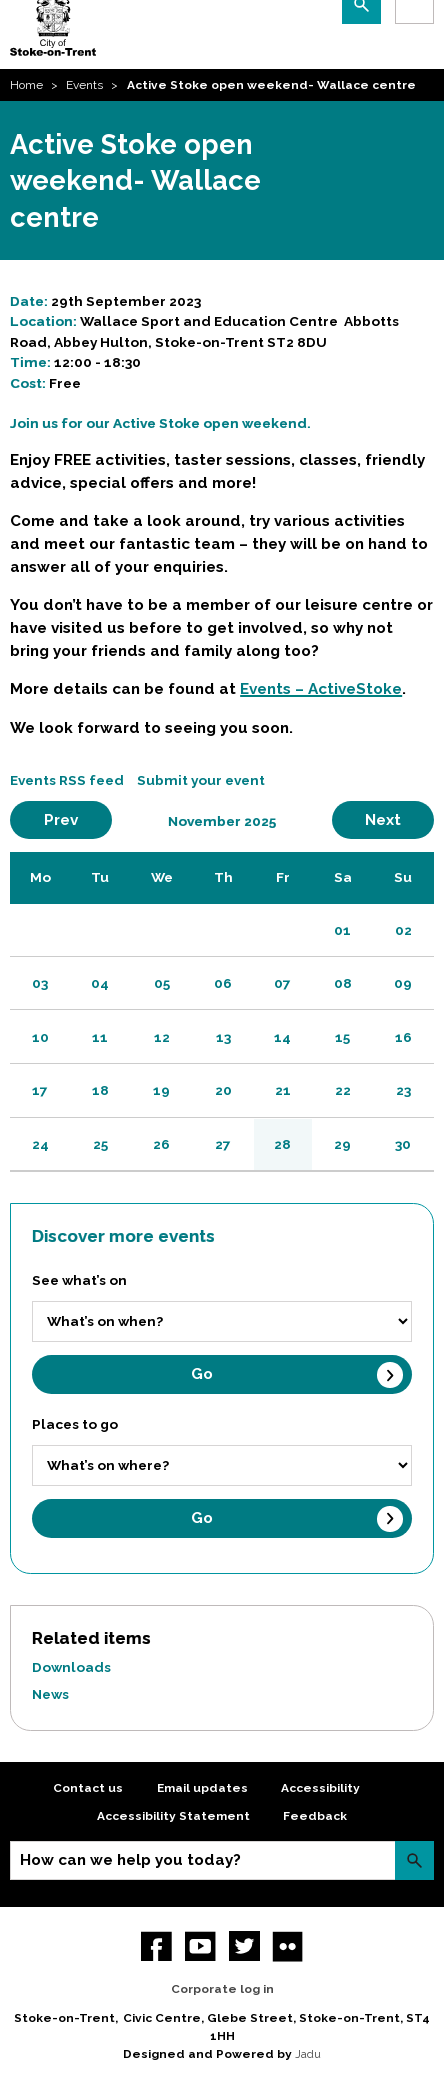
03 (40, 983)
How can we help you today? (130, 1860)
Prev (78, 819)
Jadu (308, 2054)
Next (399, 819)
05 (162, 983)
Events (84, 85)
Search (414, 1860)
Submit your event (201, 780)
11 (100, 1037)
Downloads (71, 1667)
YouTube (200, 1946)
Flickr (287, 1946)
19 (161, 1090)
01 (342, 930)
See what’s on (79, 1280)
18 (100, 1090)
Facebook (156, 1946)
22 (343, 1090)
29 (342, 1144)
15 (342, 1037)
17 (40, 1090)
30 (403, 1144)
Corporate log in (222, 1989)
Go (202, 1374)
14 (282, 1037)
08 (343, 983)
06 (223, 983)
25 (100, 1144)
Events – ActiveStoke (321, 689)
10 (40, 1037)
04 (100, 983)
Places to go (75, 1424)
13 (223, 1037)
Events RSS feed (67, 780)
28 (282, 1144)
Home (26, 85)
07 (282, 983)
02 (403, 930)
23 (403, 1090)
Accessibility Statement (173, 1816)
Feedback (315, 1816)
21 (283, 1090)
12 (162, 1037)
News (50, 1694)
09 (403, 983)
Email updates (202, 1788)
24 (40, 1144)
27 (223, 1144)
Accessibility (320, 1788)
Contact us (88, 1788)
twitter (244, 1946)
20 (223, 1090)
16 (403, 1037)
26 (161, 1144)
